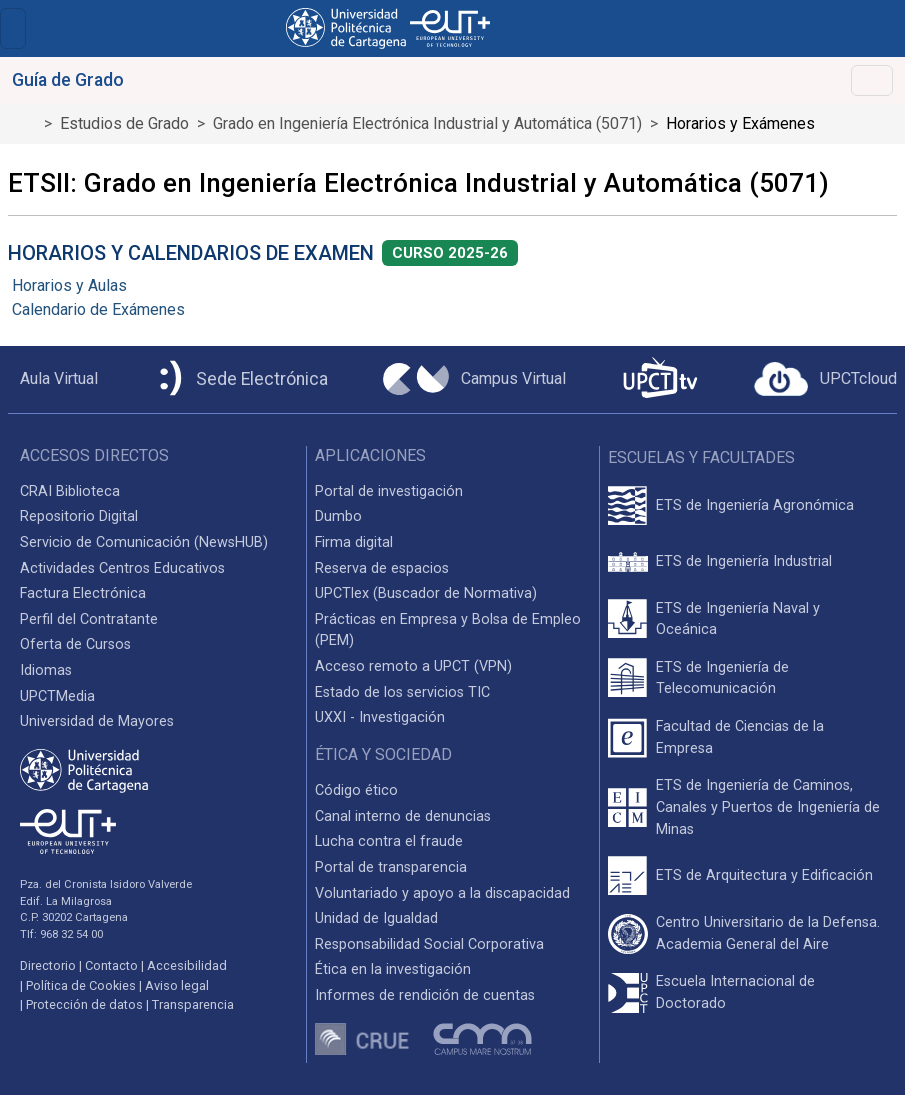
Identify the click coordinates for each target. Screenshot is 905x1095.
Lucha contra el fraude (389, 841)
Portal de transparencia (391, 867)
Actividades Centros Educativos (122, 568)
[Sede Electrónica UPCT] (240, 379)
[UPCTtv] (660, 379)
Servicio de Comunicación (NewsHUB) (144, 542)
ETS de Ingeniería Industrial (744, 561)
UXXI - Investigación (380, 717)
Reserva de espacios (382, 568)
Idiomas (46, 670)
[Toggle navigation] (13, 28)
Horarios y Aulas (69, 285)
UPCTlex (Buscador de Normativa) (426, 593)
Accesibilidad (187, 965)
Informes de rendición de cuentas (425, 995)
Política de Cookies (81, 985)
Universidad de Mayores (97, 721)
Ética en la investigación (393, 969)
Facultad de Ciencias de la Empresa (740, 737)
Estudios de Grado (124, 123)
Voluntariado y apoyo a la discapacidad (442, 893)
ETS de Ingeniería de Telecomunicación (722, 678)
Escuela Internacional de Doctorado (735, 992)
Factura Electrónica (83, 593)
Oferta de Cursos (75, 644)
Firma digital (354, 542)
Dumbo (338, 516)
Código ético (356, 790)
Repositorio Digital (79, 516)
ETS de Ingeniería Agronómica (755, 505)
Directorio (48, 965)
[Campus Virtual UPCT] (474, 379)
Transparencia (193, 1004)
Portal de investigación (389, 491)
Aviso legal (177, 985)
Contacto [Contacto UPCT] (111, 965)
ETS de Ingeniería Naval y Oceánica (738, 619)
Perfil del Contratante (89, 619)
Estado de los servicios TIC (402, 692)
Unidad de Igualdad (376, 918)
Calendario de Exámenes (98, 309)
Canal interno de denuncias (403, 816)
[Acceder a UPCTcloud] (825, 379)
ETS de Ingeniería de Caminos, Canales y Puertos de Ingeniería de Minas (768, 807)
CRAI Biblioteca (70, 491)
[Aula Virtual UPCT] (53, 379)
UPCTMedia (57, 696)
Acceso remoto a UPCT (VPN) (413, 666)
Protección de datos (84, 1004)
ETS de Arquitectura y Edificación (764, 875)
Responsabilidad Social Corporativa (429, 944)
